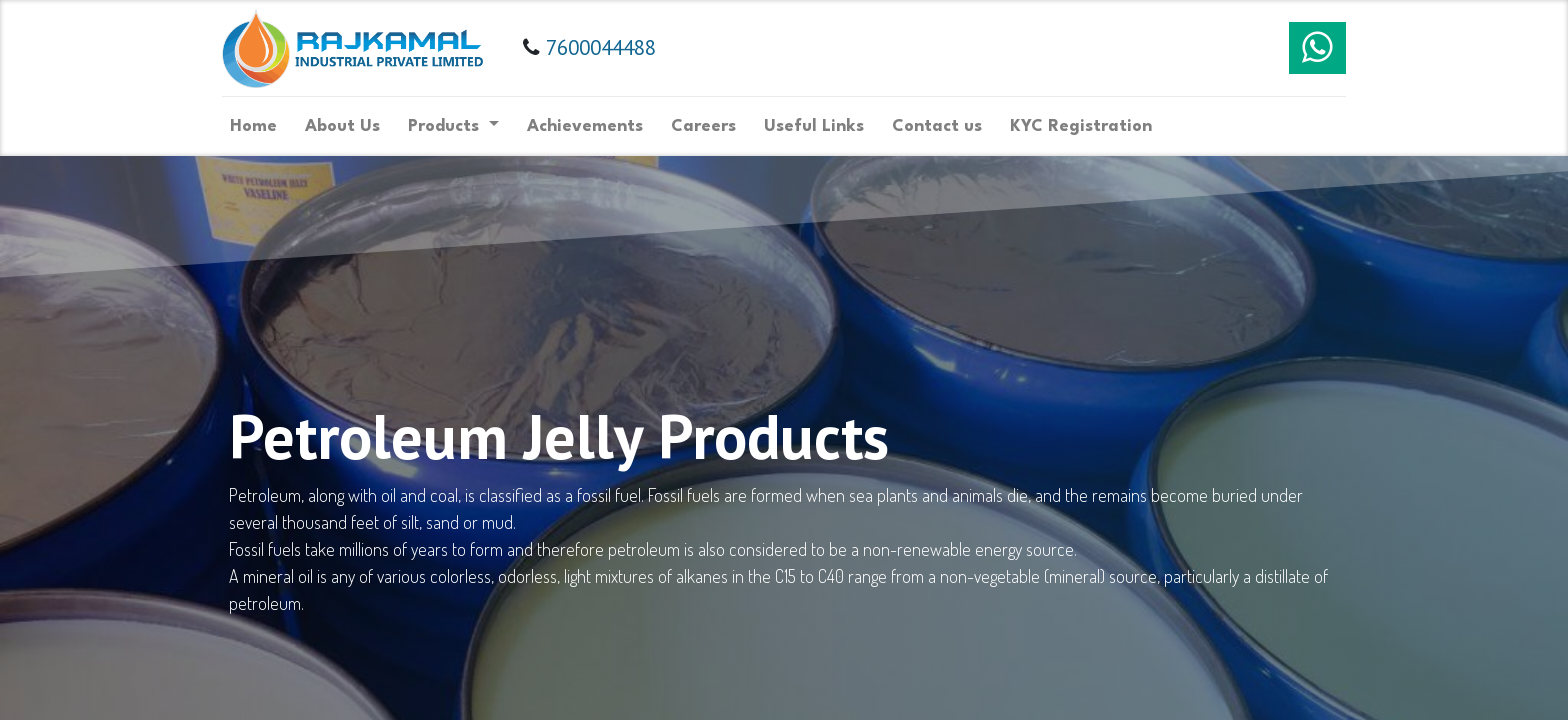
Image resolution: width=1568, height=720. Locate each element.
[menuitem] (260, 126)
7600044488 (607, 47)
